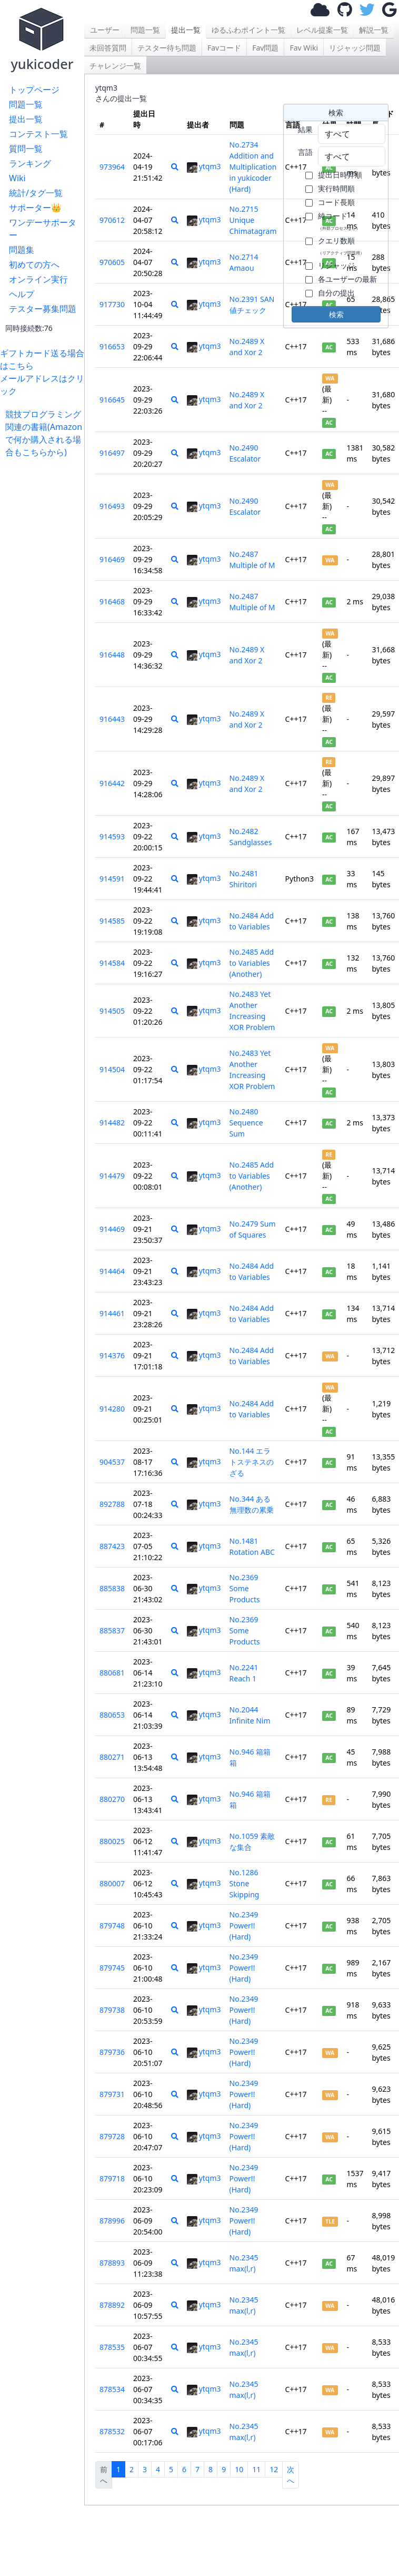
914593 (112, 836)
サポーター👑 (35, 207)
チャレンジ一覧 (115, 66)
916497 (112, 453)
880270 (112, 1799)
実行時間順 (336, 188)
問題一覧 (26, 104)
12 (274, 2469)
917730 (112, 304)
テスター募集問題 (42, 309)
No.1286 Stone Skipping (245, 1883)
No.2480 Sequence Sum (246, 1122)
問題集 (21, 250)
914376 (112, 1355)
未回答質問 (107, 48)
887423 (112, 1546)
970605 (112, 262)
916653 (112, 346)
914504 (112, 1069)
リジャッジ (336, 265)
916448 (112, 655)
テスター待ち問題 (166, 48)
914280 (112, 1409)
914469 (112, 1229)
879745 (112, 1968)
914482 (112, 1123)
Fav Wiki (304, 48)
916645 (112, 400)
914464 (112, 1271)
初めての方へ (34, 264)
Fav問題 (265, 48)
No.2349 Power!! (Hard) (244, 1925)
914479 (112, 1176)
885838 (112, 1588)
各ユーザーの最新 (347, 279)
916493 (112, 506)
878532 (112, 2431)
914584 (112, 963)
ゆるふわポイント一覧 (248, 30)
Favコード (224, 48)
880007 (112, 1883)
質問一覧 (26, 148)
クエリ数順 (341, 246)
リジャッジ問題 (355, 48)
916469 (112, 559)
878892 (112, 2305)
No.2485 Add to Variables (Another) (252, 963)
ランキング (30, 163)
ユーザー (104, 30)
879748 (112, 1926)
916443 (112, 719)
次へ (290, 2474)
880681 (112, 1673)
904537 (112, 1462)
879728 (112, 2136)
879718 (112, 2178)
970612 (112, 220)
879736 (112, 2052)
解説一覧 (373, 30)
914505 (112, 1011)
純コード (339, 221)
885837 (112, 1630)
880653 (112, 1715)
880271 (112, 1757)
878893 (112, 2263)
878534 (112, 2389)
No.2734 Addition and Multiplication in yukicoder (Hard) (253, 167)
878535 (112, 2347)
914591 (112, 879)
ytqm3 (204, 166)
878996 (112, 2221)
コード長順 (336, 202)
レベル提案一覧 (322, 30)
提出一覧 (26, 119)
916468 (112, 601)
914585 (112, 921)
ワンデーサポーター (42, 229)
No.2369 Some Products (245, 1588)
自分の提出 (336, 293)
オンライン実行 (38, 279)
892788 (112, 1504)
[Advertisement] (44, 491)
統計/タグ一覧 (36, 193)
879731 (112, 2094)
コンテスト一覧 (38, 134)
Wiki (17, 178)
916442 (112, 783)
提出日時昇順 (340, 175)
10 (239, 2469)
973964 (112, 167)
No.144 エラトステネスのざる (252, 1462)
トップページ (34, 89)
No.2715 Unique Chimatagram (253, 220)
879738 (112, 2010)
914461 (112, 1313)
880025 (112, 1841)
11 (256, 2469)
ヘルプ (21, 294)
